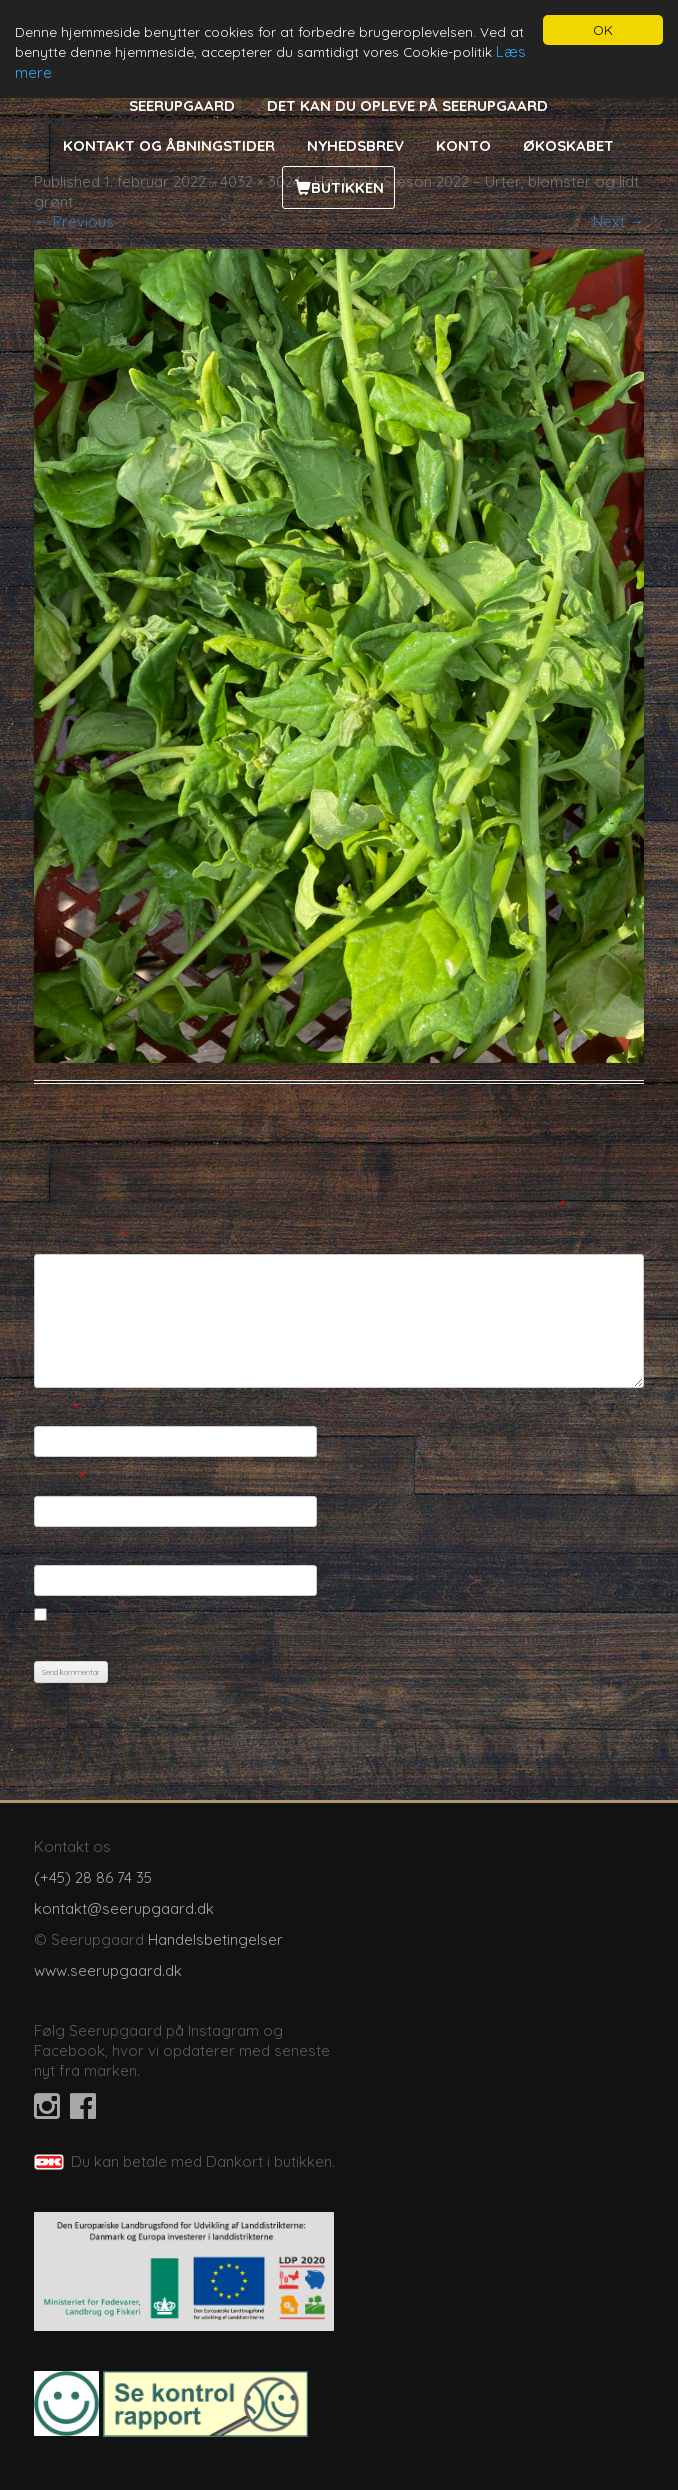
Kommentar (80, 1235)
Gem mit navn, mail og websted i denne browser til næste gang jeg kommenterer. (317, 1638)
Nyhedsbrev (355, 145)
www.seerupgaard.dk (108, 1970)
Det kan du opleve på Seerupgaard (407, 105)
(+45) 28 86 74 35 (93, 1877)
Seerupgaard (182, 105)
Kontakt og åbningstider (169, 145)
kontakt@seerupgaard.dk (124, 1908)
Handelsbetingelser (215, 1939)
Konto (463, 145)
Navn (56, 1408)
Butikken (347, 187)
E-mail (59, 1477)
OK (603, 29)
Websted (65, 1547)
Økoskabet (568, 145)
